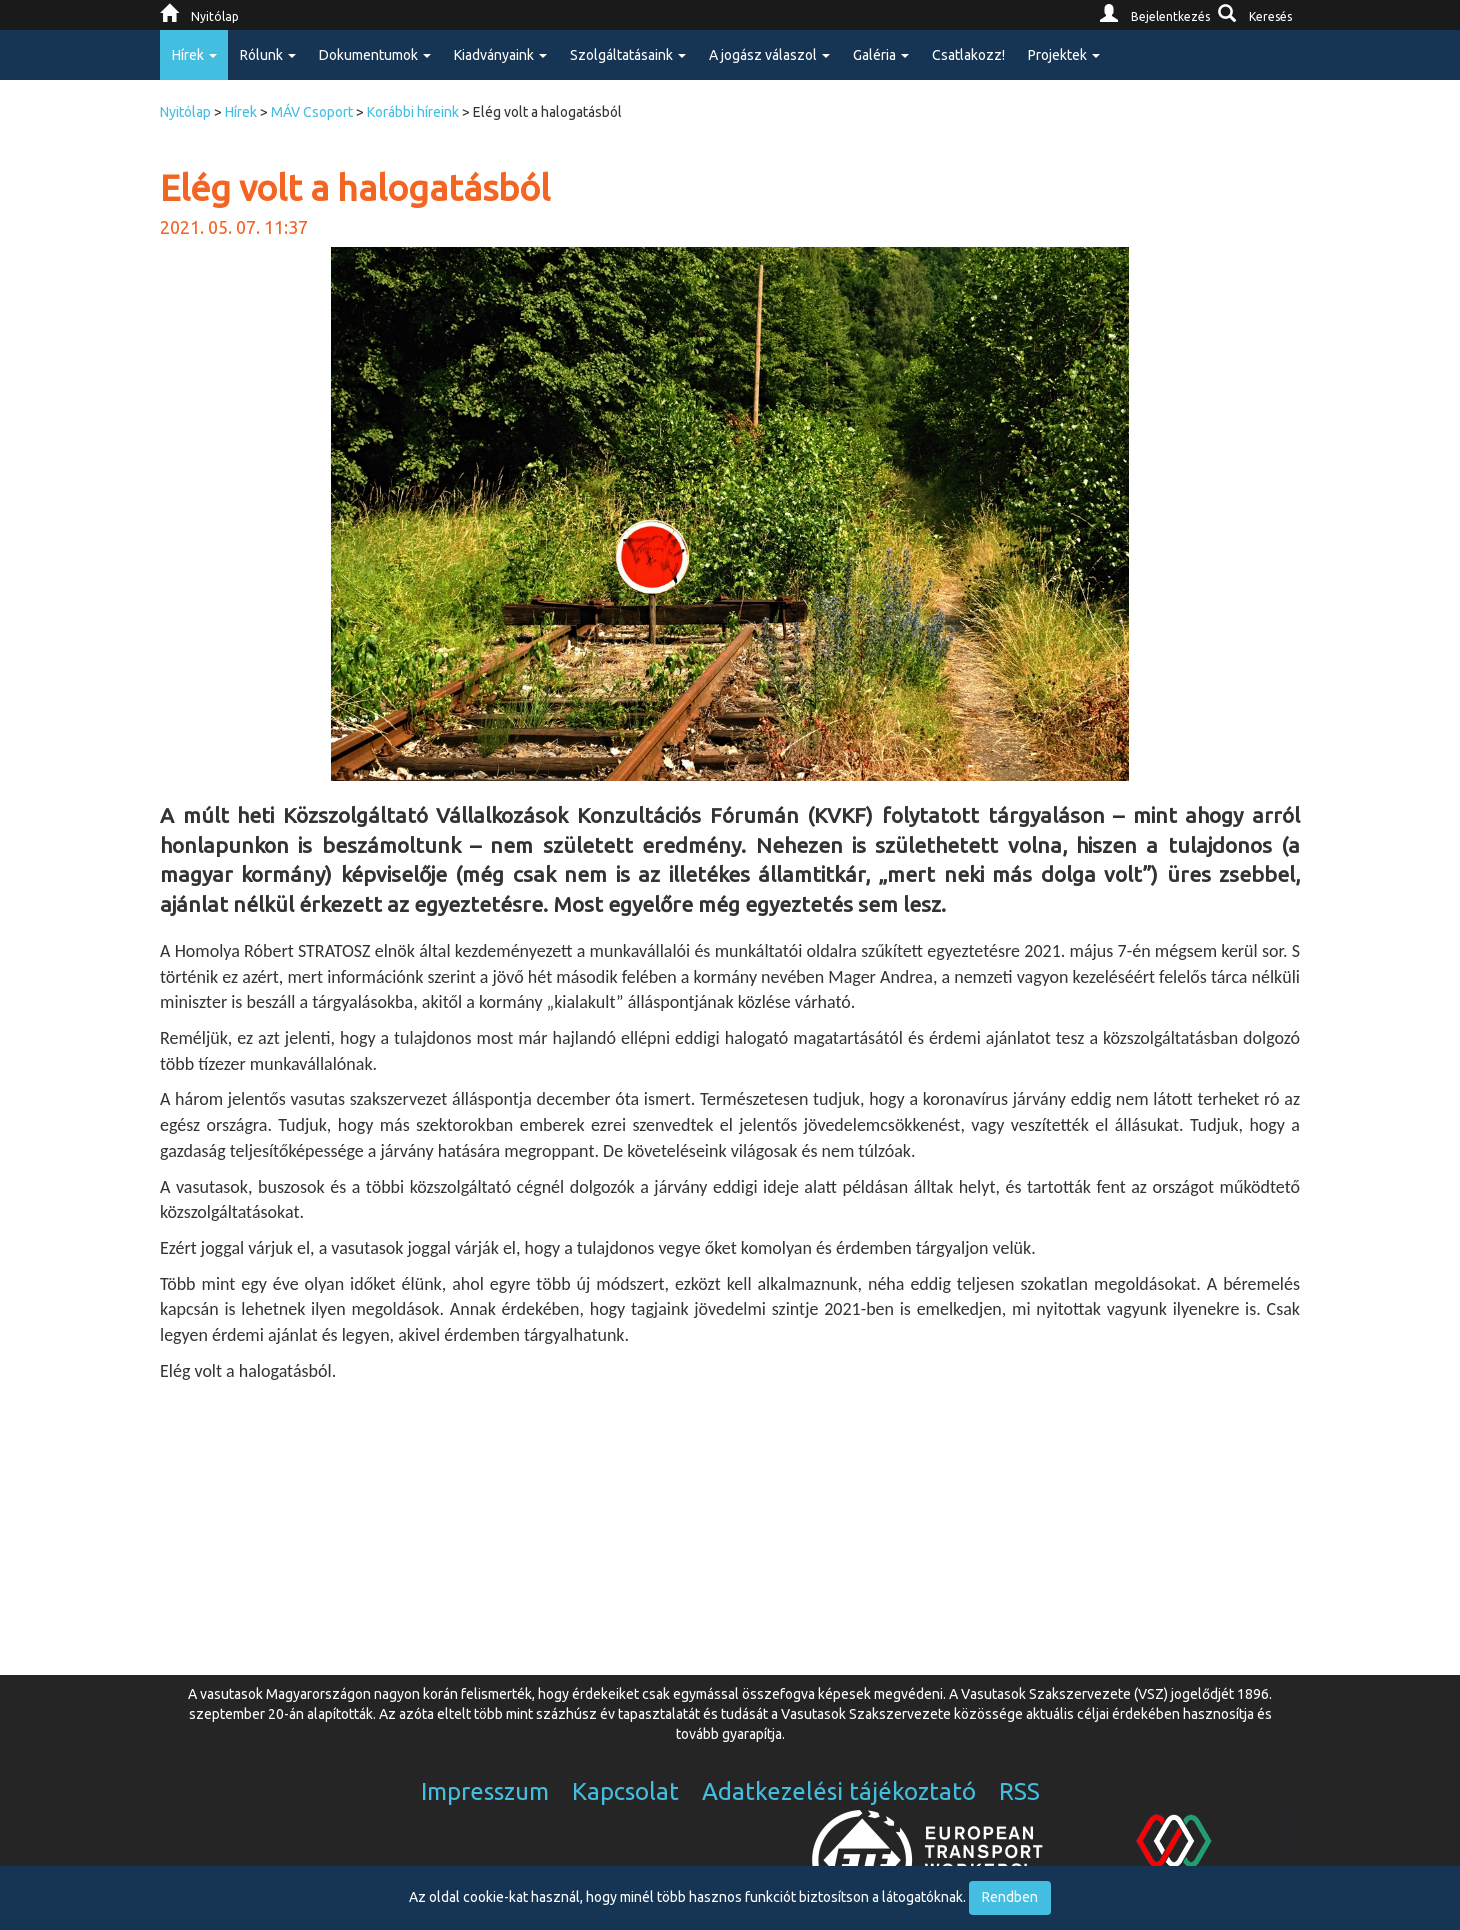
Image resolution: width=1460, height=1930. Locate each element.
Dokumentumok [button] (375, 55)
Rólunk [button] (268, 55)
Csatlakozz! (968, 55)
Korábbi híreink (413, 112)
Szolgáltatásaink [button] (628, 55)
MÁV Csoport (312, 112)
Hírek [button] (194, 55)
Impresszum (485, 1791)
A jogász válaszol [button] (769, 55)
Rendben (1010, 1897)
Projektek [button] (1064, 55)
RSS (1019, 1791)
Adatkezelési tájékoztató (839, 1791)
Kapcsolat (625, 1791)
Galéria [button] (881, 55)
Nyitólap (185, 112)
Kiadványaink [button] (500, 55)
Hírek (241, 112)
